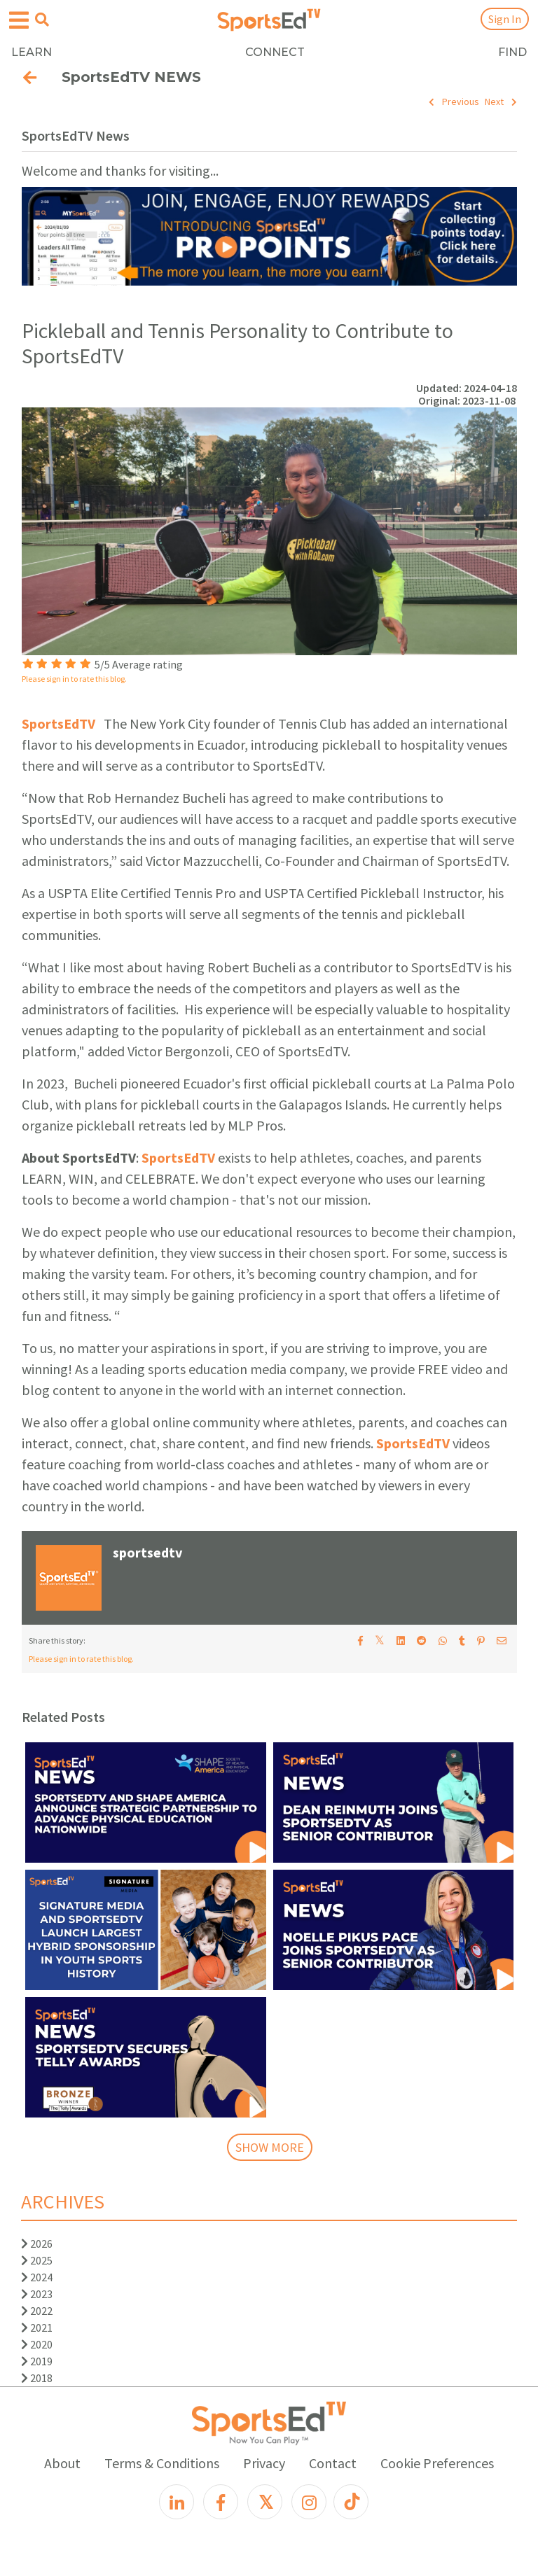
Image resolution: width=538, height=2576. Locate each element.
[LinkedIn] (177, 2502)
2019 (37, 2361)
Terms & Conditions (161, 2463)
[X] (264, 2501)
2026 (37, 2243)
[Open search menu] (42, 20)
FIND (512, 52)
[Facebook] (221, 2502)
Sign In (504, 19)
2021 (37, 2327)
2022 (37, 2311)
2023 (37, 2294)
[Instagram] (309, 2502)
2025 (37, 2260)
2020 (37, 2344)
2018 (37, 2378)
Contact (333, 2463)
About (62, 2463)
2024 (37, 2277)
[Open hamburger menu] (19, 20)
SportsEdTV (58, 723)
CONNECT (275, 52)
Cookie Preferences (437, 2463)
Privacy (264, 2463)
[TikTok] (350, 2501)
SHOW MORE (269, 2147)
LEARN (31, 52)
